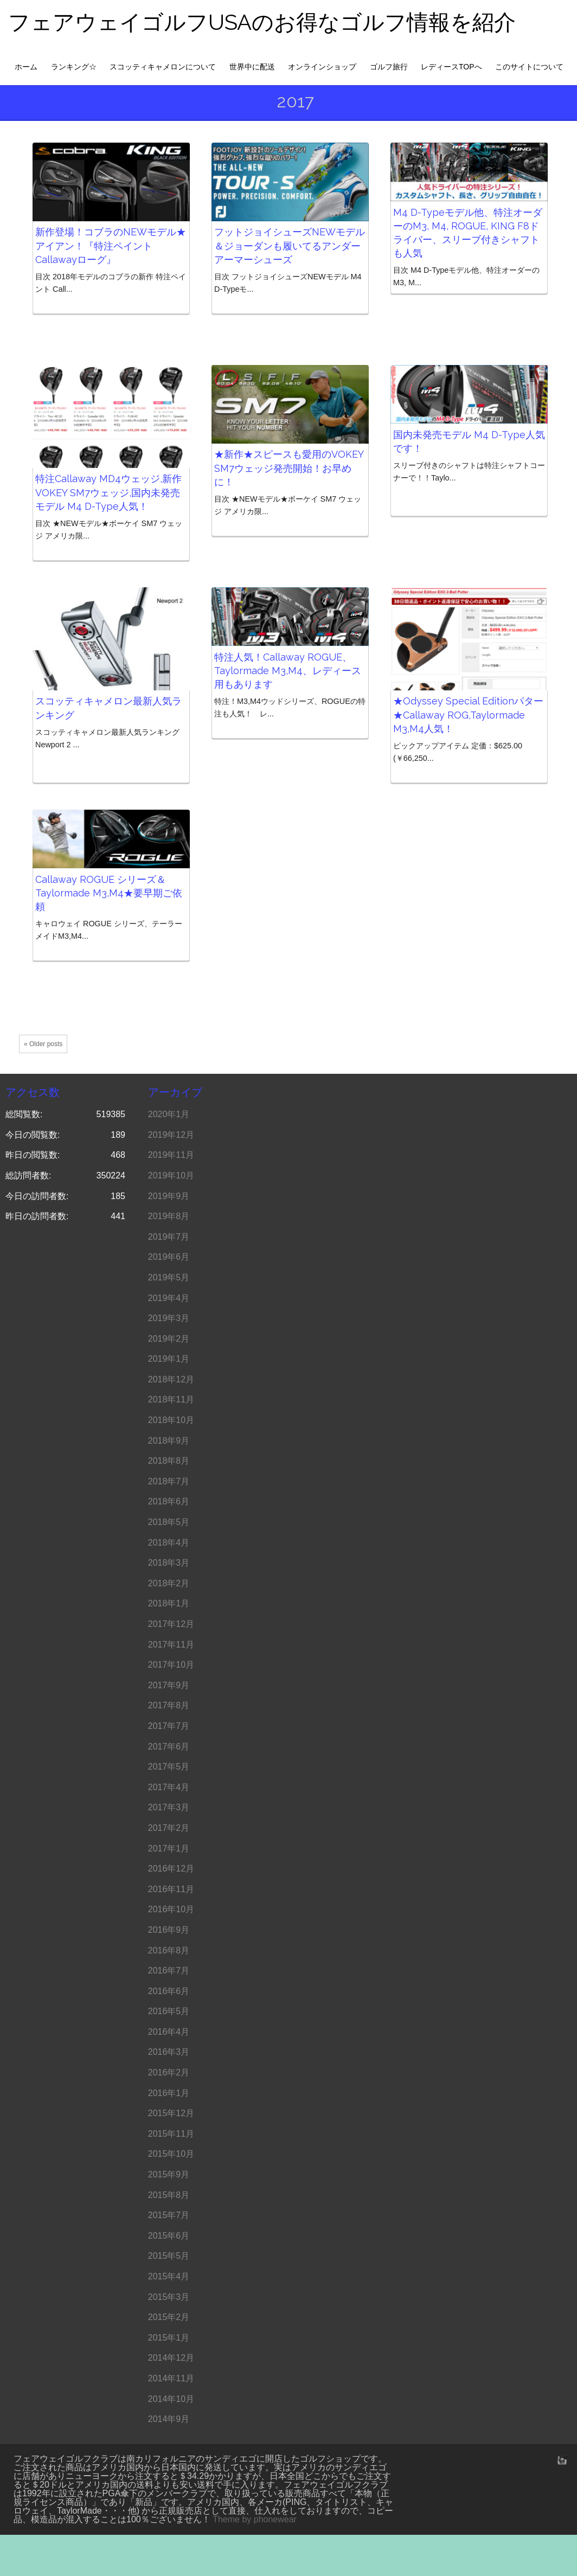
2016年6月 (169, 1991)
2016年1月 (169, 2093)
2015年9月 (169, 2174)
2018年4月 (169, 1542)
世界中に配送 (252, 66)
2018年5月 (169, 1522)
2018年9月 (169, 1440)
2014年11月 (171, 2378)
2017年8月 (169, 1705)
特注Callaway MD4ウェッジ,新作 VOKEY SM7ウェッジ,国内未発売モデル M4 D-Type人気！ (108, 492)
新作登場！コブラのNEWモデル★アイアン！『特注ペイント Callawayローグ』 (110, 245)
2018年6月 (169, 1501)
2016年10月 (171, 1909)
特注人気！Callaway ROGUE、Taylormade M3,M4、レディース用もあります (287, 670)
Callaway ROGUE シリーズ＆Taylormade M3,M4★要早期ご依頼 (108, 893)
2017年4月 (169, 1787)
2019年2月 (169, 1338)
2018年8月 (169, 1460)
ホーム (26, 66)
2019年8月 (169, 1216)
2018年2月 (169, 1583)
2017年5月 (169, 1766)
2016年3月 (169, 2051)
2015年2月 (169, 2317)
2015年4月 (169, 2276)
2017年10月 (171, 1664)
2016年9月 (169, 1929)
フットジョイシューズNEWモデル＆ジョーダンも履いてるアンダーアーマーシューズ (289, 245)
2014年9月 (169, 2419)
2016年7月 (169, 1970)
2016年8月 (169, 1950)
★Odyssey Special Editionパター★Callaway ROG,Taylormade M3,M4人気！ (468, 714)
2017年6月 (169, 1746)
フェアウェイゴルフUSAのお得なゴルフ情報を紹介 (262, 22)
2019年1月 (169, 1358)
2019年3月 (169, 1318)
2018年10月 (171, 1420)
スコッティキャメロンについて (163, 66)
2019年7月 (169, 1236)
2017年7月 (169, 1726)
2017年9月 (169, 1685)
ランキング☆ (74, 66)
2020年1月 (169, 1114)
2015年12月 (171, 2113)
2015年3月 (169, 2297)
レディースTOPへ (451, 66)
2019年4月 (169, 1298)
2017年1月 (169, 1848)
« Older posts (43, 1044)
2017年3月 (169, 1807)
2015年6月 (169, 2235)
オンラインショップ (322, 66)
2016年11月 (171, 1889)
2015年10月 (171, 2153)
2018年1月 (169, 1603)
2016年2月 (169, 2072)
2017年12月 (171, 1624)
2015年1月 (169, 2337)
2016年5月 (169, 2011)
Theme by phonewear (255, 2519)
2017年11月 (171, 1644)
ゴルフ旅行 (389, 66)
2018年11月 (171, 1399)
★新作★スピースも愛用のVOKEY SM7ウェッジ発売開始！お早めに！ (288, 467)
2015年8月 (169, 2195)
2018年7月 (169, 1481)
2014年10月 (171, 2399)
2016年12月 (171, 1868)
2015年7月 (169, 2215)
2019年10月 (171, 1175)
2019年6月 (169, 1256)
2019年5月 (169, 1277)
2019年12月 (171, 1134)
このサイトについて (529, 66)
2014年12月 (171, 2357)
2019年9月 (169, 1196)
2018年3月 (169, 1562)
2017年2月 (169, 1827)
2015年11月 (171, 2133)
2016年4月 (169, 2031)
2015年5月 (169, 2255)
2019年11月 (171, 1154)
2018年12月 (171, 1379)
